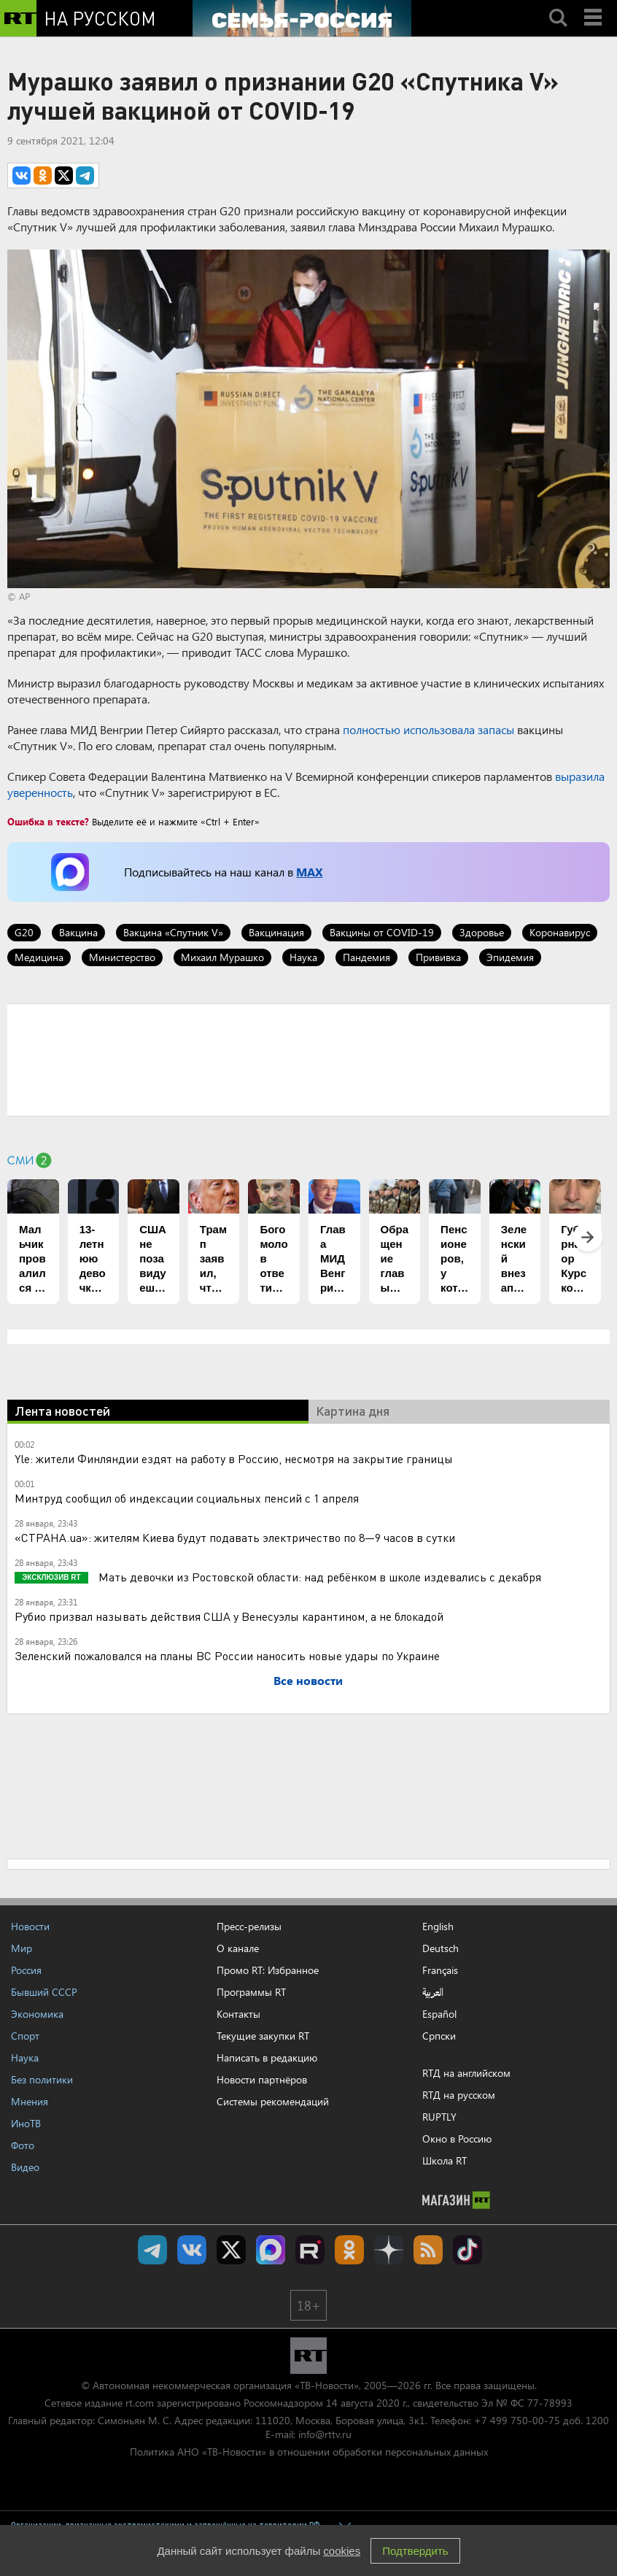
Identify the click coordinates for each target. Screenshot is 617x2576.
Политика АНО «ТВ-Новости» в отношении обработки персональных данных (309, 2452)
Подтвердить (415, 2551)
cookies (341, 2551)
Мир (21, 1948)
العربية (432, 1992)
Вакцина (78, 932)
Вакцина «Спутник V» (173, 932)
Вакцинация (276, 932)
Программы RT (251, 1992)
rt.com (139, 2403)
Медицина (39, 957)
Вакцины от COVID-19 (382, 932)
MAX (309, 871)
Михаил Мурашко (222, 957)
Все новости (308, 1680)
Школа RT (444, 2160)
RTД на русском (458, 2095)
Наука (303, 957)
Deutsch (440, 1948)
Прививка (438, 957)
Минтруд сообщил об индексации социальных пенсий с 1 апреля (187, 1497)
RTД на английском (466, 2073)
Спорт (25, 2036)
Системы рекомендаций (273, 2101)
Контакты (238, 2014)
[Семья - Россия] (302, 18)
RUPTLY (439, 2117)
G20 (24, 932)
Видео (25, 2167)
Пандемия (366, 957)
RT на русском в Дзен (388, 2249)
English (438, 1926)
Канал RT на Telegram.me (152, 2249)
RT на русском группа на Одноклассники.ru (349, 2249)
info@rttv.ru (325, 2434)
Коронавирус (559, 932)
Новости (30, 1926)
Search (558, 5)
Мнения (29, 2101)
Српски (439, 2036)
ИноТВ (26, 2123)
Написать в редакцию (267, 2057)
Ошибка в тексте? (48, 821)
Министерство (122, 957)
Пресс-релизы (249, 1926)
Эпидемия (510, 957)
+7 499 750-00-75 (517, 2420)
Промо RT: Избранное (268, 1970)
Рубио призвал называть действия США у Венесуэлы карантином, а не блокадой (229, 1616)
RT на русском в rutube (310, 2249)
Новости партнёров (262, 2079)
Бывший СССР (44, 1992)
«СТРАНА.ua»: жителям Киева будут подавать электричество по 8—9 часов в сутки (235, 1537)
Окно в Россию (457, 2138)
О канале (238, 1948)
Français (440, 1970)
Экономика (37, 2014)
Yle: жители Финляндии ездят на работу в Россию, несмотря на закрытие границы (234, 1458)
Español (439, 2014)
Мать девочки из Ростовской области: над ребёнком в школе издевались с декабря (318, 1576)
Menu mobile (594, 5)
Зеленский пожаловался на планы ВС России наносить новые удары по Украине (227, 1655)
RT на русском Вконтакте (191, 2249)
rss (428, 2249)
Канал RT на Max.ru (270, 2249)
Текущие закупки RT (263, 2036)
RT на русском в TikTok (467, 2249)
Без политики (42, 2079)
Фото (22, 2145)
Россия (26, 1970)
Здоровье (481, 932)
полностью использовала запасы (428, 729)
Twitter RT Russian (231, 2249)
